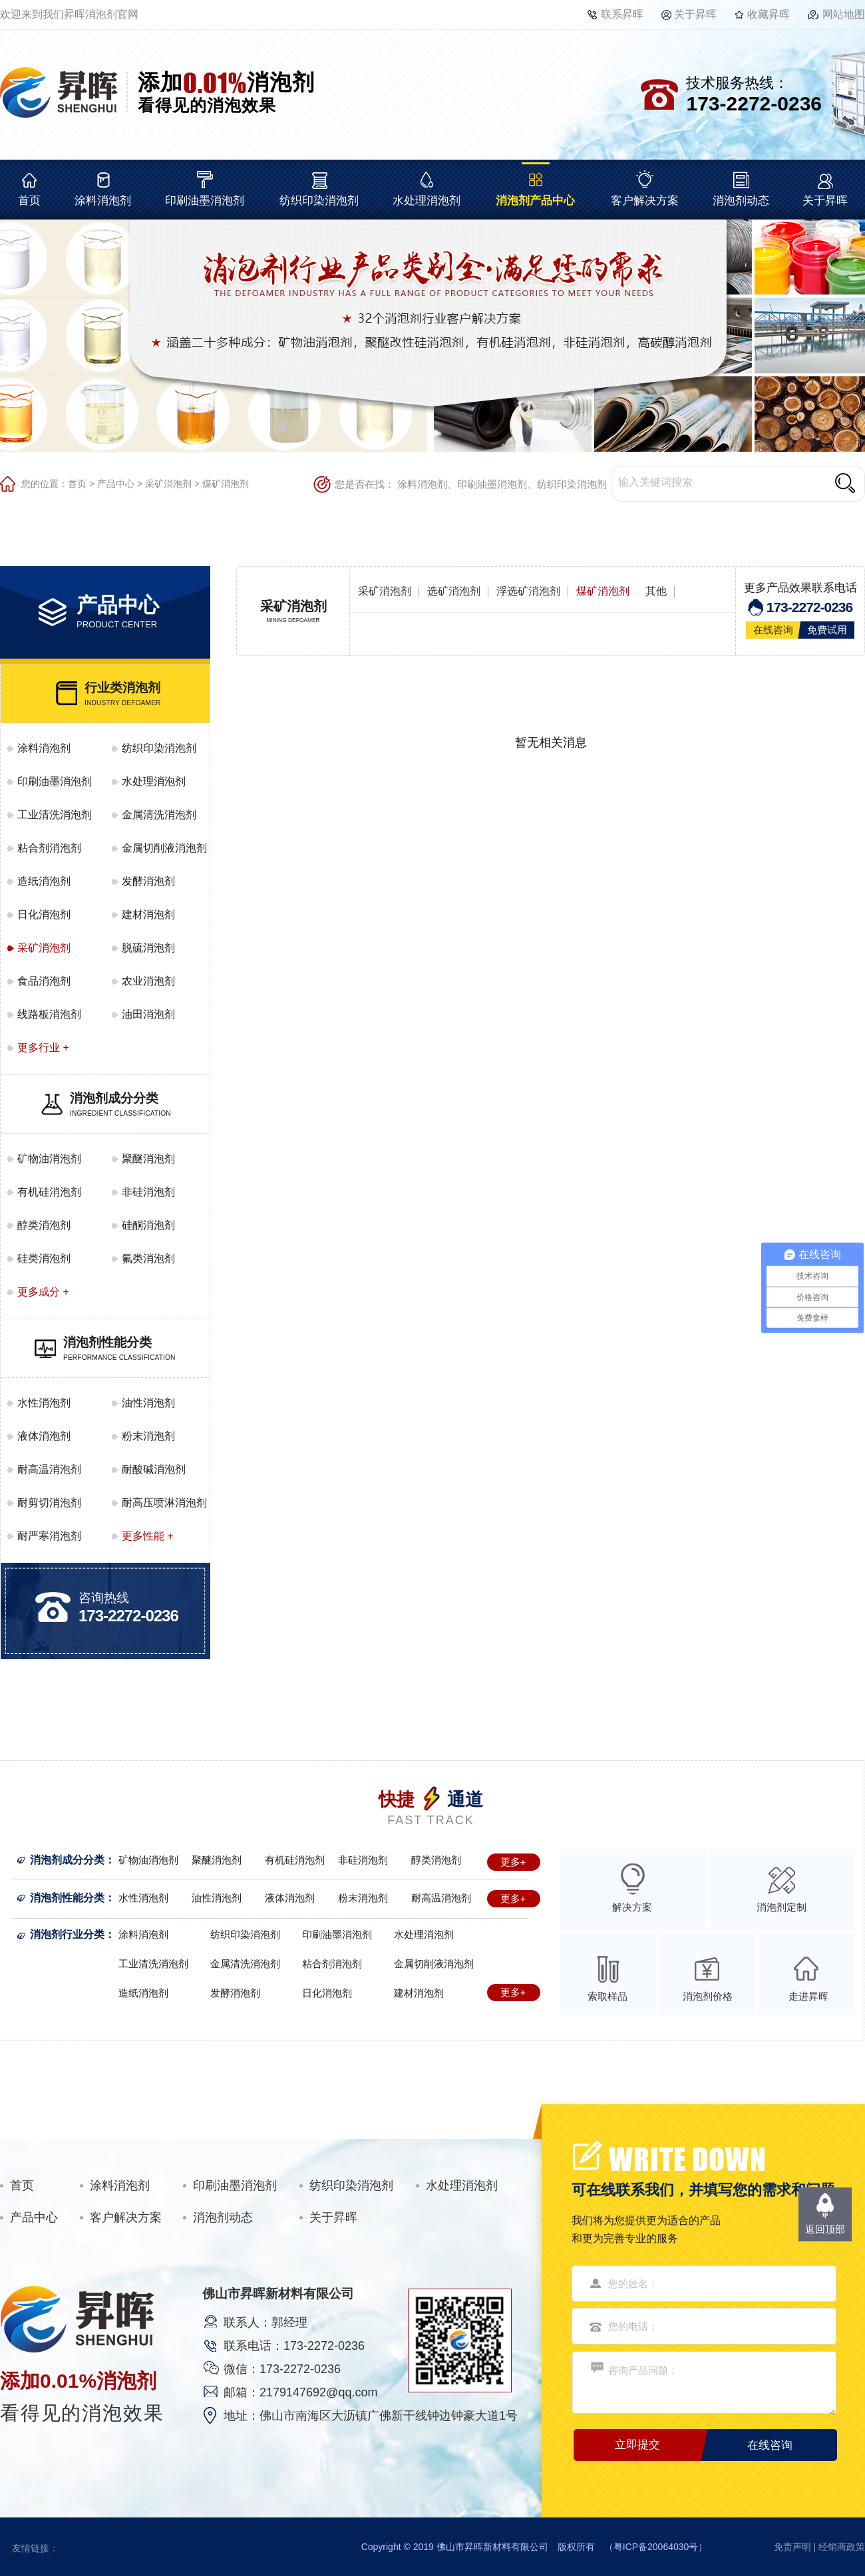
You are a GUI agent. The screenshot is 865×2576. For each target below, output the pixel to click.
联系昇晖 (622, 14)
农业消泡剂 (148, 981)
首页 (29, 200)
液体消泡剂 (44, 1436)
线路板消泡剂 (49, 1014)
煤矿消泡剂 (225, 483)
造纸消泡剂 (44, 881)
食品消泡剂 (44, 981)
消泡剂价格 (708, 1996)
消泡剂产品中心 (535, 200)
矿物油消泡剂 (49, 1158)
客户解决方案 (645, 200)
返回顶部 (825, 2229)
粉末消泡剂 (148, 1436)
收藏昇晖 (768, 14)
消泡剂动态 (741, 200)
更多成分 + (43, 1291)
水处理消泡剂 (426, 200)
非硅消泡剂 (148, 1192)
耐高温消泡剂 (49, 1469)
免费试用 (827, 629)
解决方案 (632, 1907)
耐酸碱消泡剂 (154, 1469)
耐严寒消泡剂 (49, 1535)
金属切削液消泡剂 (164, 848)
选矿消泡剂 (453, 591)
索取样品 (607, 1996)
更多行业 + (43, 1047)
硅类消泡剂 (44, 1258)
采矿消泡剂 (168, 483)
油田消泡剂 (148, 1014)
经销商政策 (841, 2546)
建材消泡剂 (148, 914)
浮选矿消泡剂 (528, 591)
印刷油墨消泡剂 (204, 200)
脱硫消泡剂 (148, 947)
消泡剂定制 (781, 1907)
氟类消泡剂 (148, 1258)
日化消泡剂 (44, 914)
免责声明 (792, 2546)
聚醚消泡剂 (148, 1158)
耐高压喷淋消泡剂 (164, 1502)
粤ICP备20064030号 (656, 2546)
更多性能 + (148, 1535)
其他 (656, 591)
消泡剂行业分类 (67, 1934)
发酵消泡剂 (148, 881)
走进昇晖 (808, 1996)
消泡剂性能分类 (67, 1897)
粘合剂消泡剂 (49, 848)
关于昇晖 (695, 14)
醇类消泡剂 (44, 1225)
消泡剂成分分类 (67, 1859)
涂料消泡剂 (103, 200)
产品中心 (115, 483)
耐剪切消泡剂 (49, 1502)
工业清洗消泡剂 (54, 814)
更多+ (513, 1861)
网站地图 (843, 14)
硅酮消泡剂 (148, 1225)
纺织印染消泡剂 (319, 200)
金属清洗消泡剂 (159, 814)
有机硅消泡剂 (49, 1192)
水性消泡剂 (44, 1402)
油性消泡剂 (148, 1402)
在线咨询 (773, 629)
